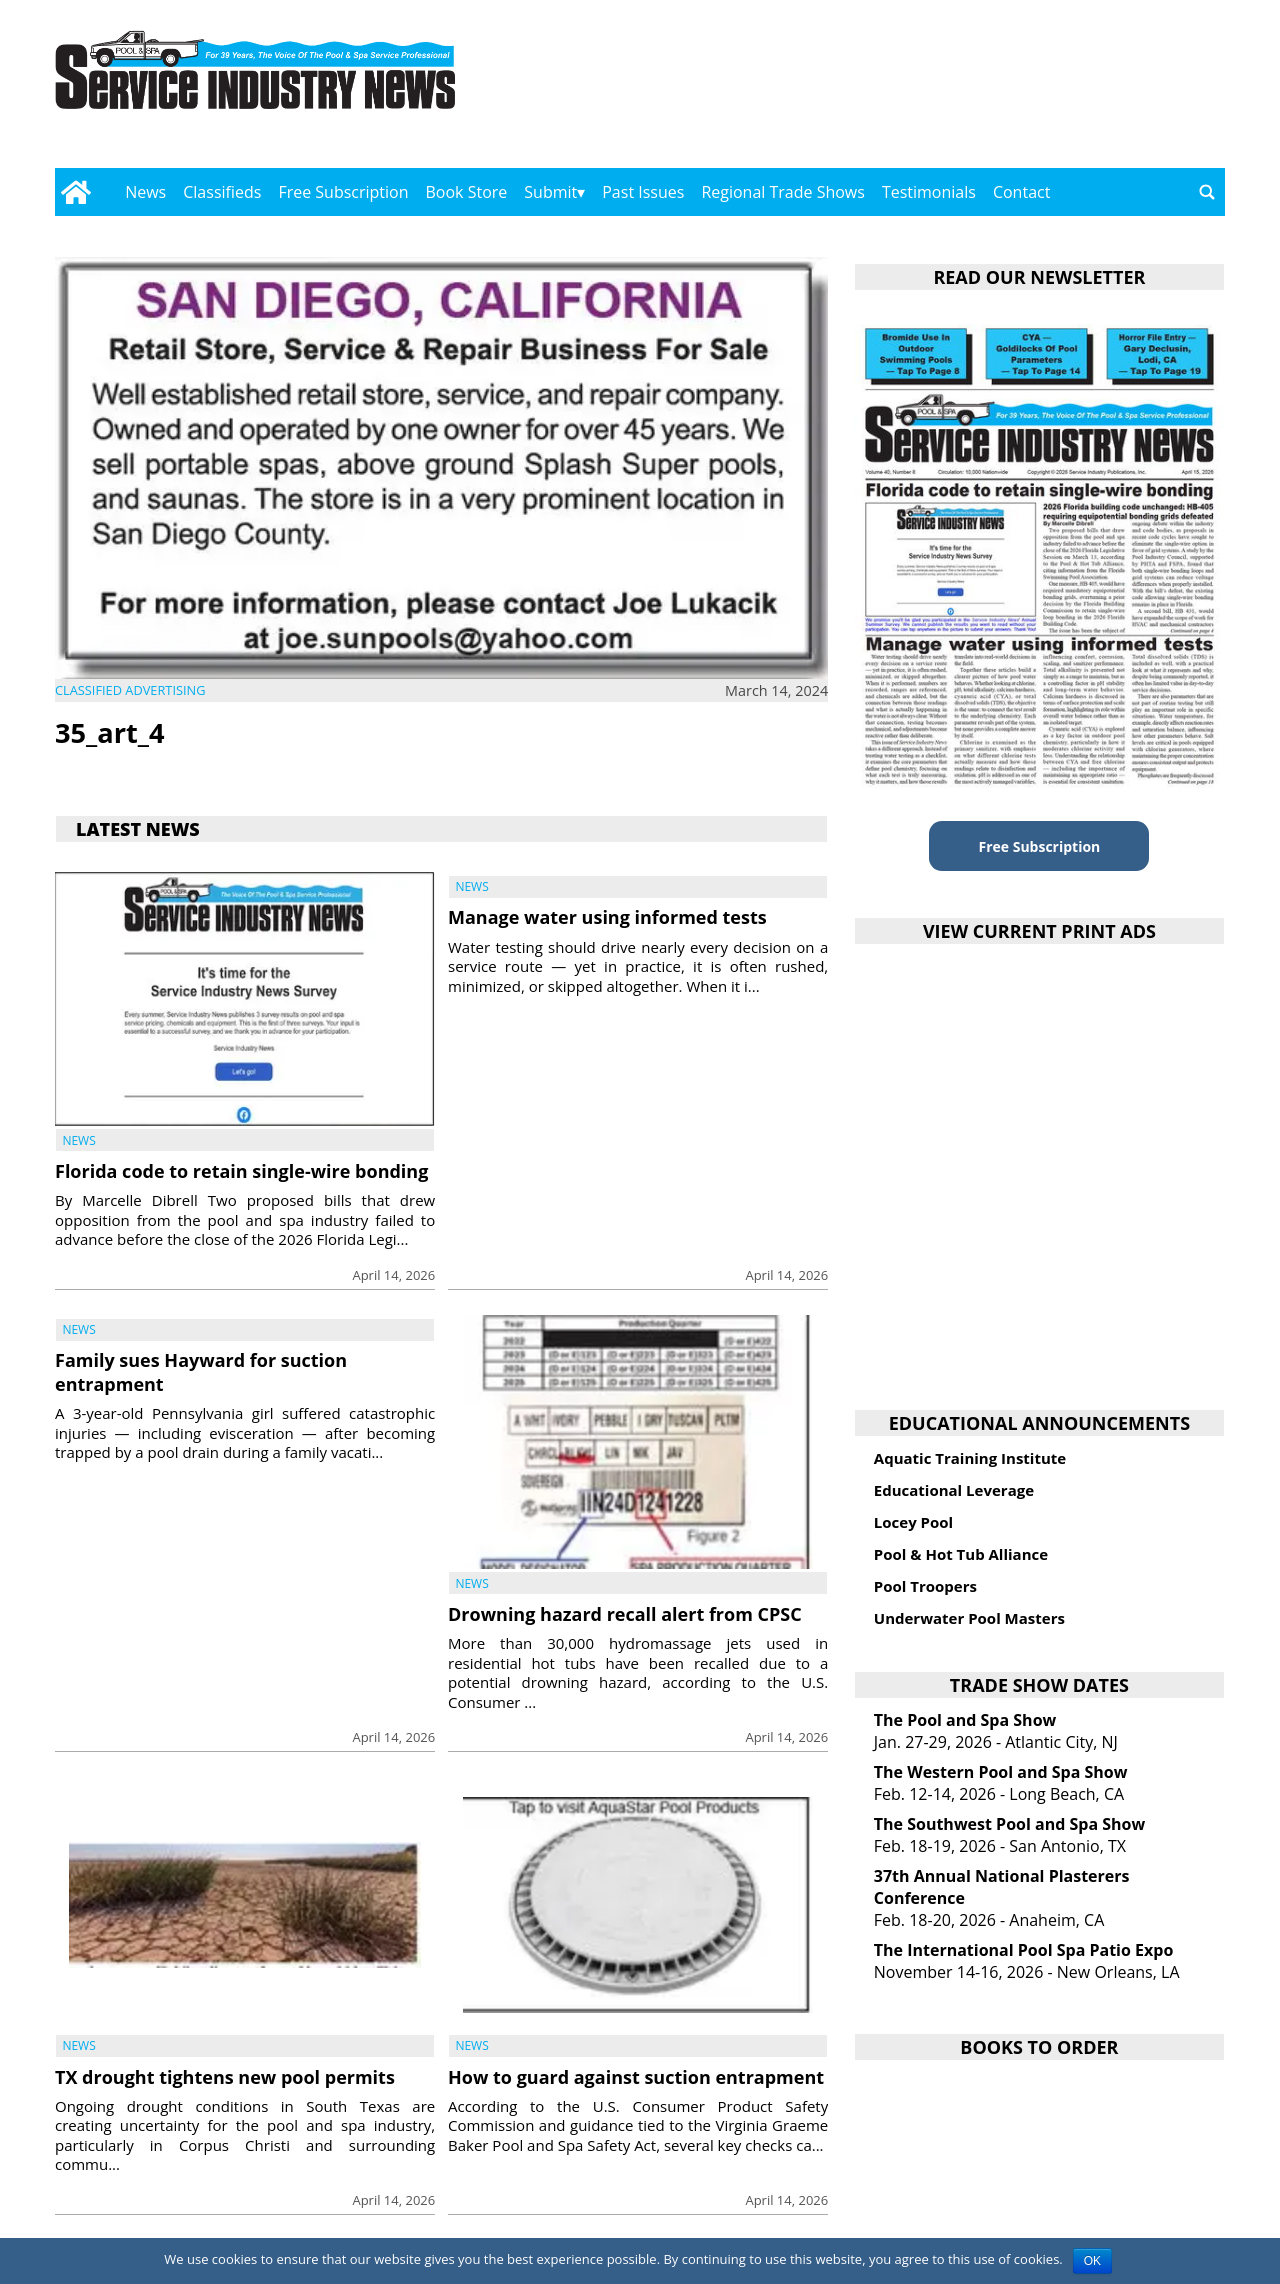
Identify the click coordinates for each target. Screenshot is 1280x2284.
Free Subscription (343, 192)
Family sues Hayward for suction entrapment (201, 1371)
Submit (550, 192)
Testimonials (929, 192)
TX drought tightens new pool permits (225, 2077)
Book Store (467, 192)
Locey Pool (913, 1522)
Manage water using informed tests (607, 917)
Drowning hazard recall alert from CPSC (625, 1614)
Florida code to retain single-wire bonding (241, 1171)
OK (1092, 2261)
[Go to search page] (1207, 192)
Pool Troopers (925, 1586)
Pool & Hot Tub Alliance (961, 1554)
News (145, 192)
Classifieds (222, 192)
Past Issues (643, 192)
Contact (1021, 192)
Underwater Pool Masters (969, 1618)
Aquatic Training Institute (970, 1458)
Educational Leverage (954, 1490)
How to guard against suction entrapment (636, 2077)
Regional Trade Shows (783, 192)
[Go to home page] (75, 192)
